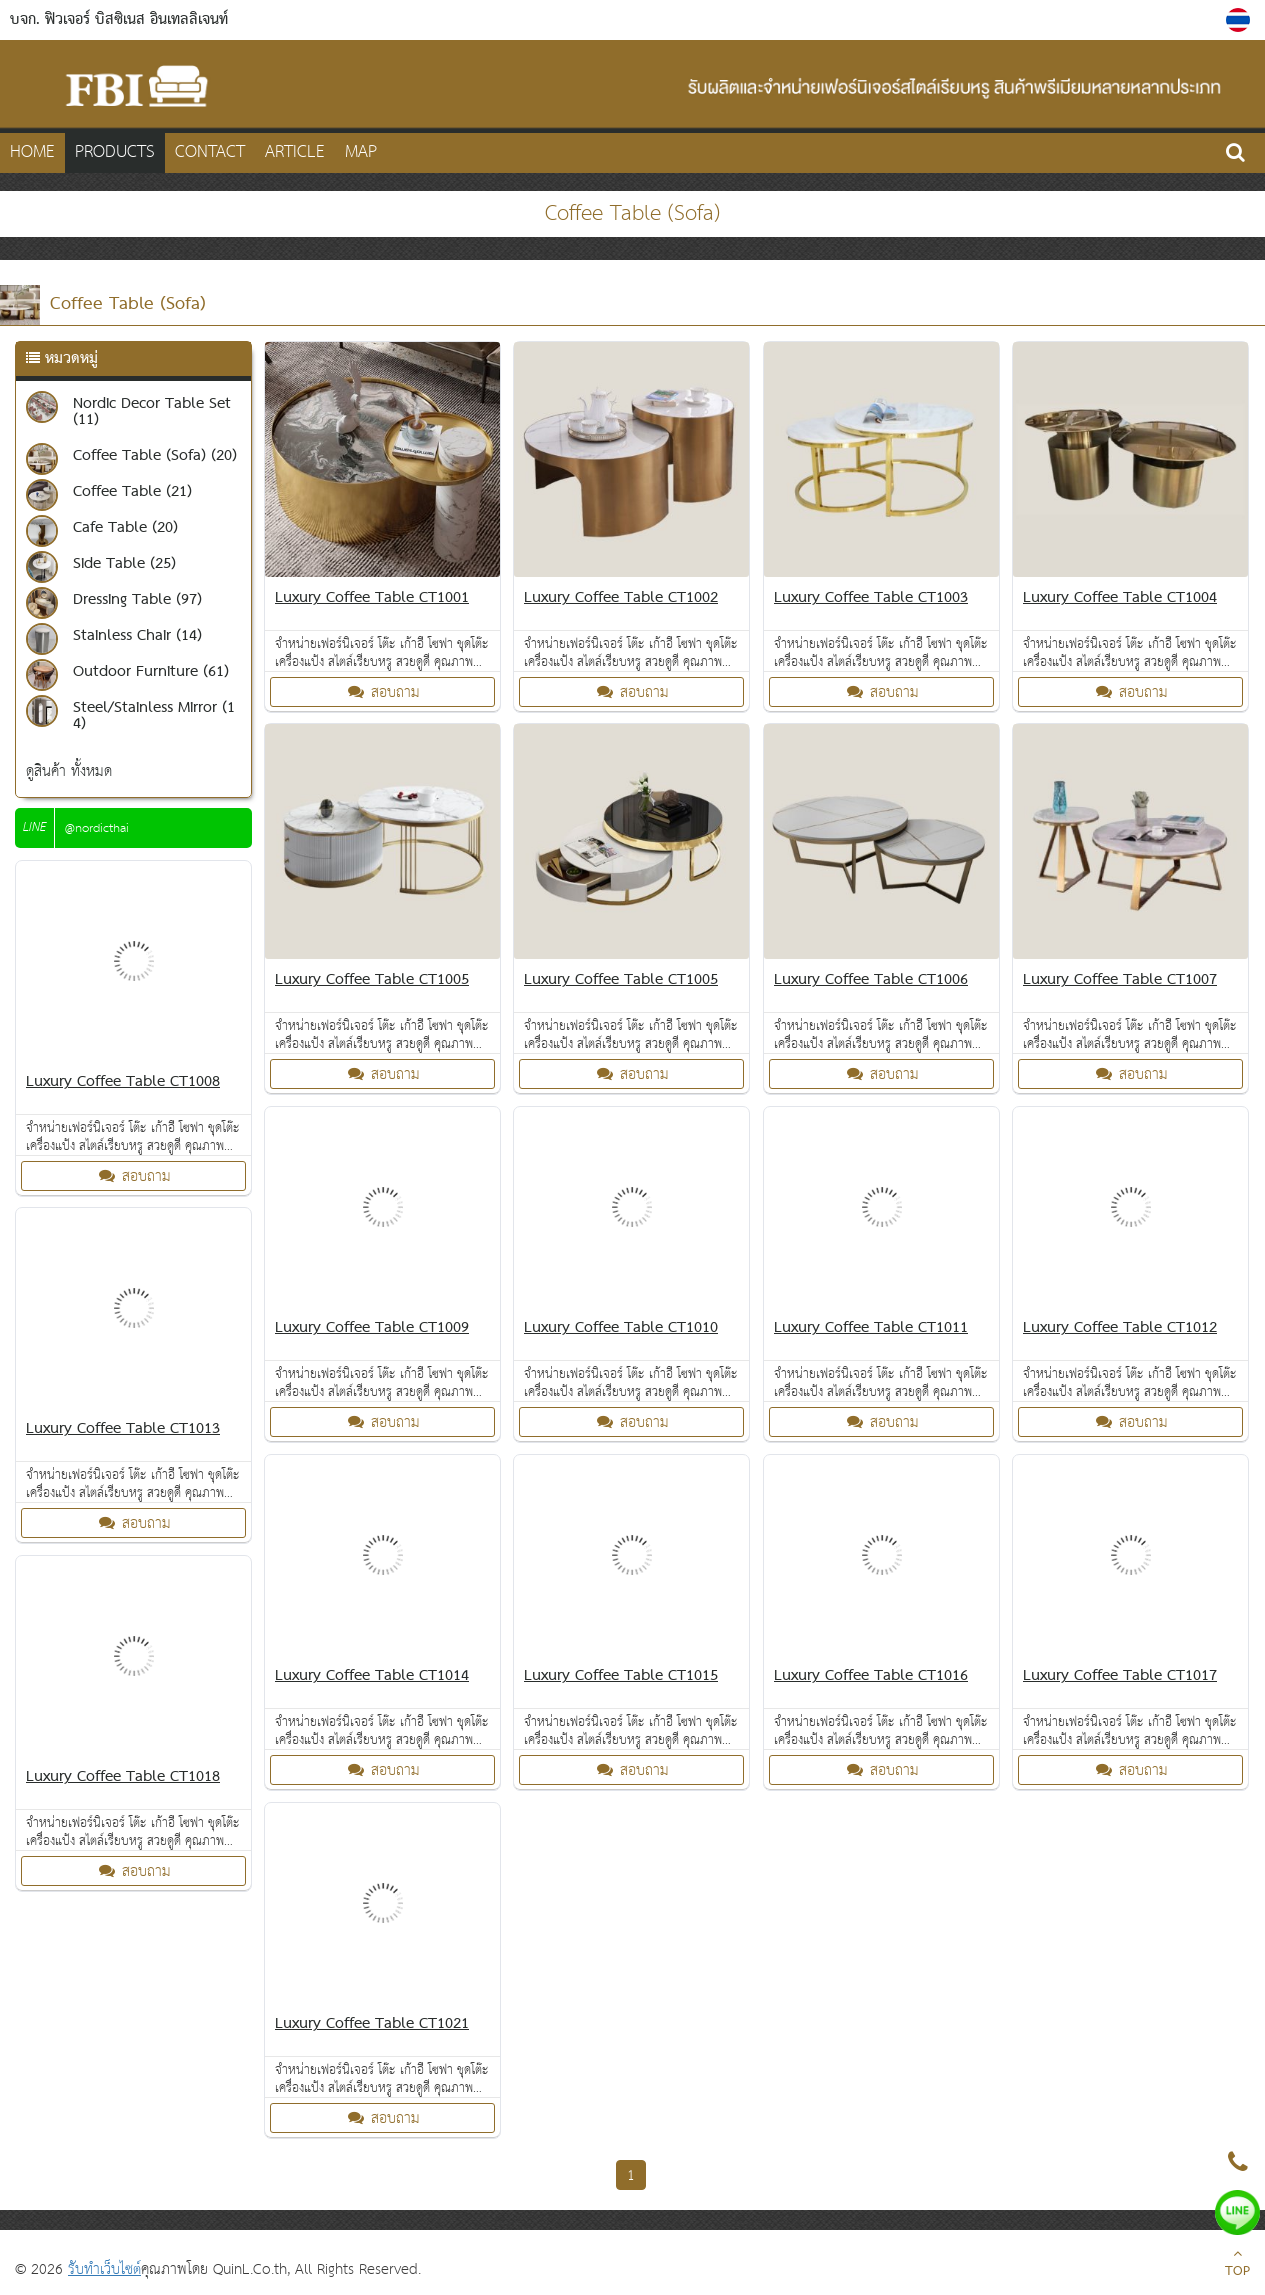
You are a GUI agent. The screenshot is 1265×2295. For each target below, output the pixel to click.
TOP (1237, 2265)
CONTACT (210, 152)
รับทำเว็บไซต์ (104, 2269)
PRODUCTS (115, 152)
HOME (32, 152)
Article (295, 152)
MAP (361, 152)
